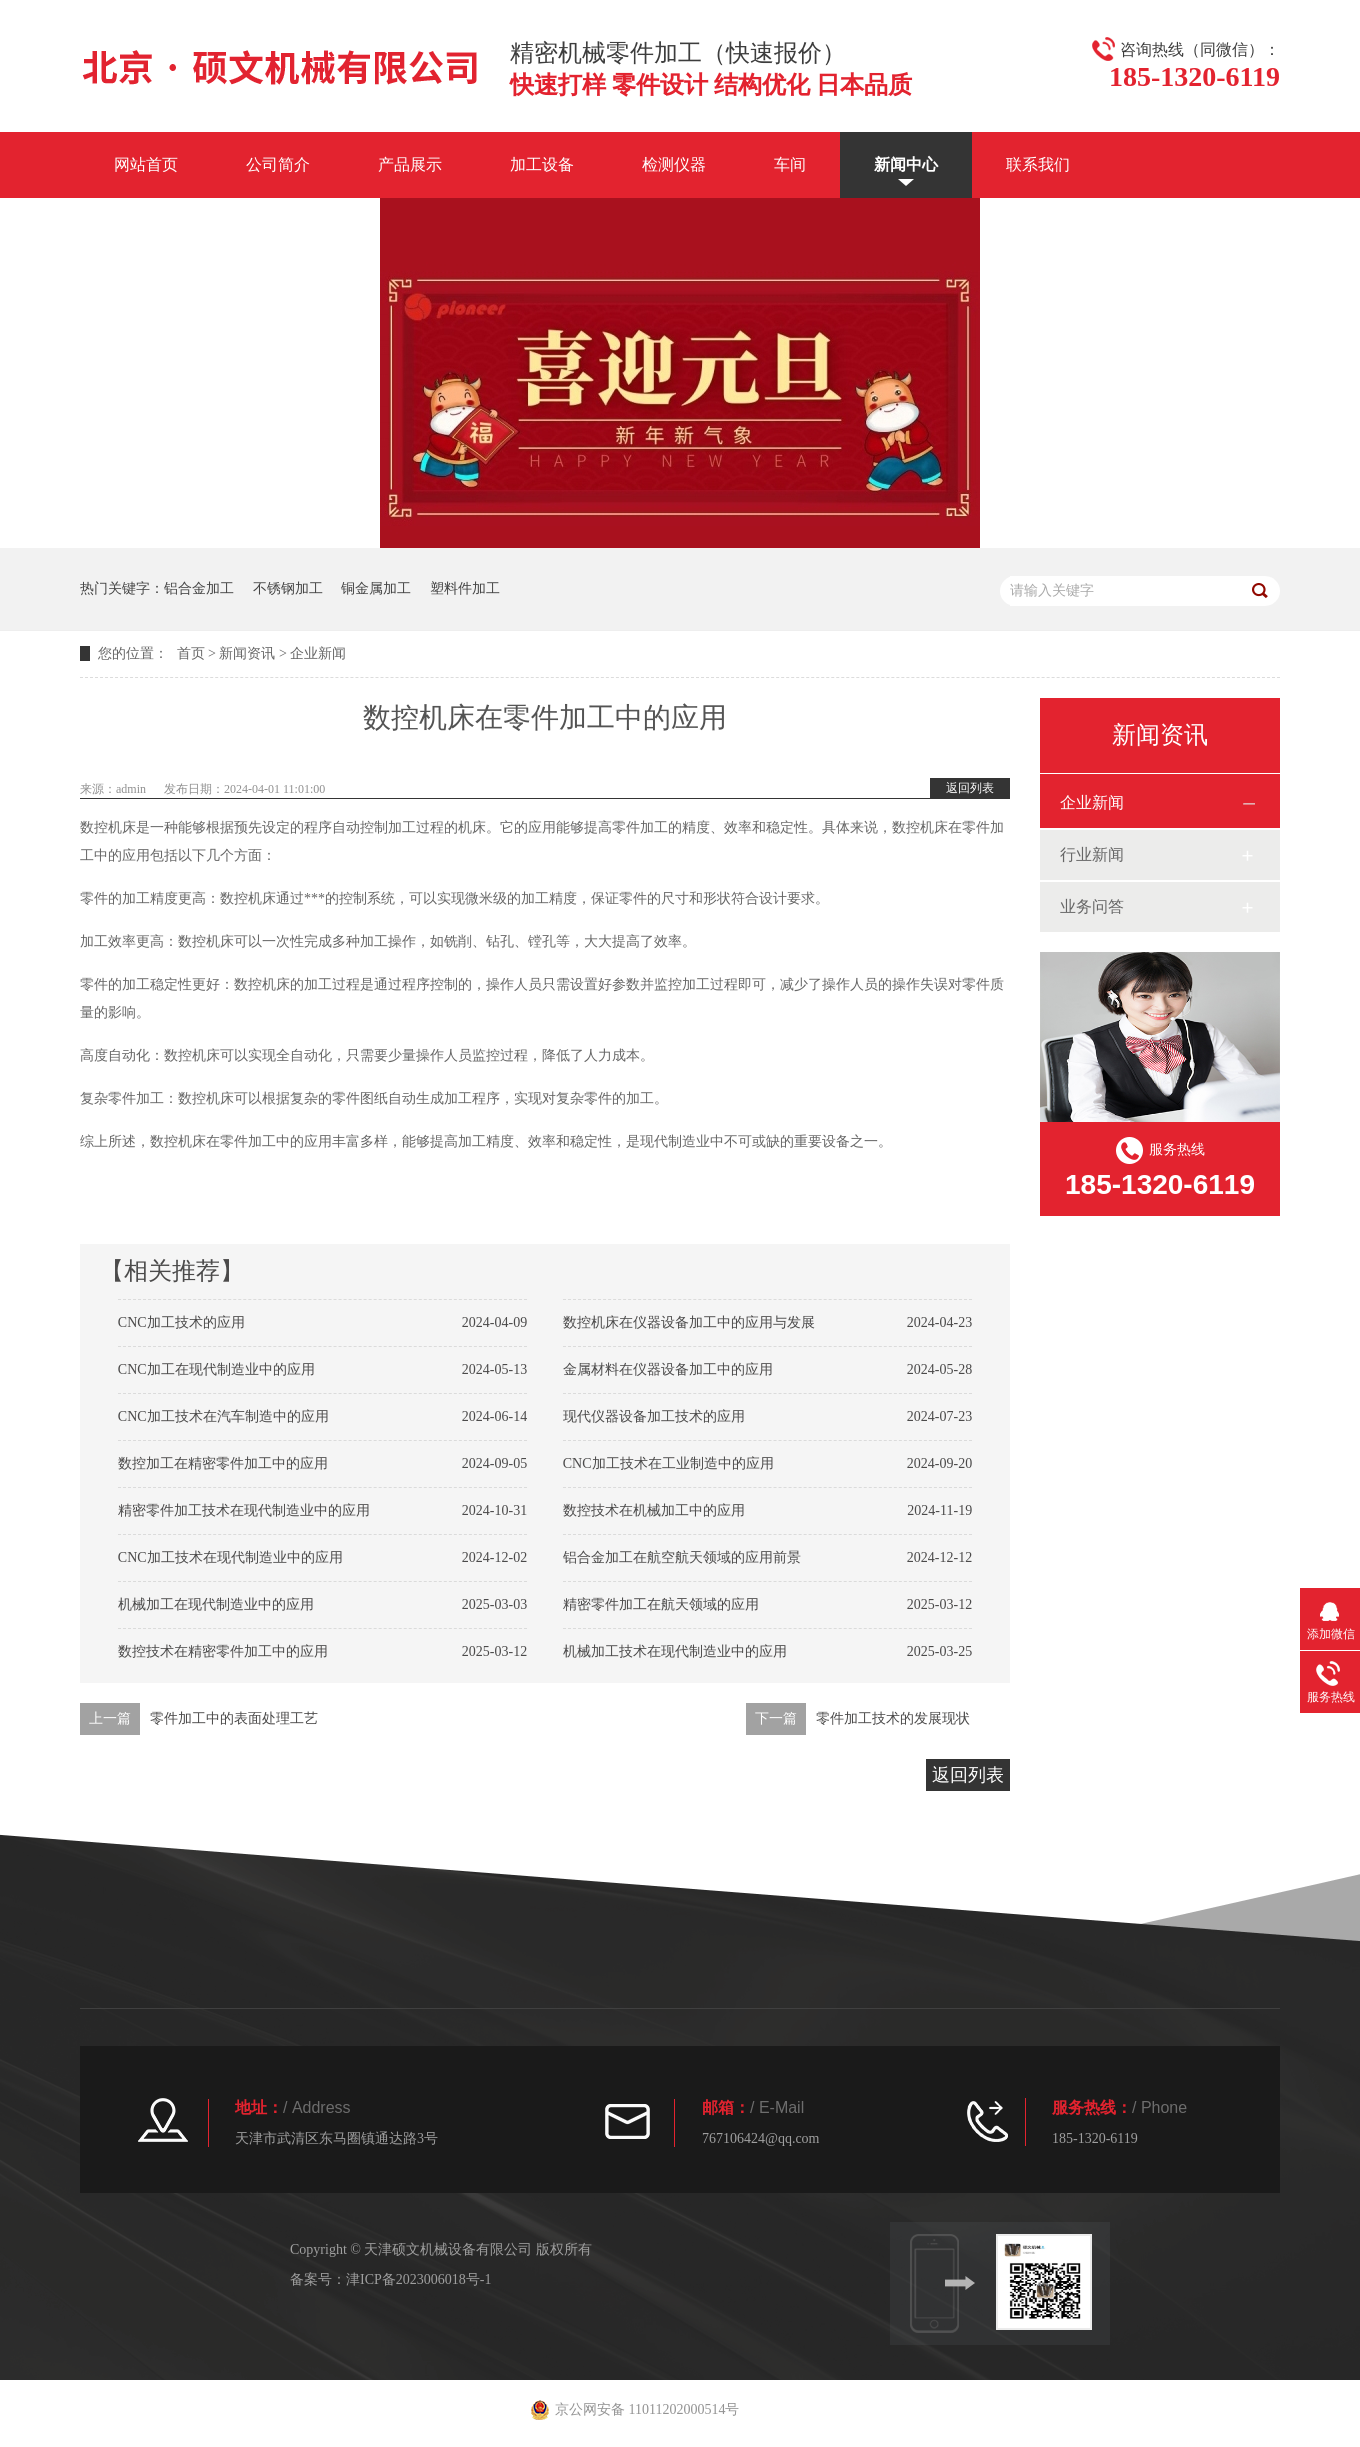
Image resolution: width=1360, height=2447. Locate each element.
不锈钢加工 (288, 588)
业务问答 (1092, 906)
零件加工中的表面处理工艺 (234, 1718)
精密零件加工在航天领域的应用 (661, 1604)
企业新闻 (318, 653)
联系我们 (1038, 164)
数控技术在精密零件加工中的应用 (223, 1651)
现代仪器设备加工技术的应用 (654, 1416)
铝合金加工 (199, 588)
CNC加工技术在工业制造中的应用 (668, 1463)
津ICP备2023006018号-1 (418, 2279)
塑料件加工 (465, 588)
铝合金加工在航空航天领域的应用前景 (682, 1557)
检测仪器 (674, 164)
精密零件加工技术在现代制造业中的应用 (244, 1510)
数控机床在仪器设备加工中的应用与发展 (689, 1322)
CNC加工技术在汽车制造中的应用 (223, 1416)
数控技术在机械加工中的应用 (654, 1510)
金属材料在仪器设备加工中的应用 (668, 1369)
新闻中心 (906, 164)
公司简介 (278, 164)
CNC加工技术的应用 (181, 1322)
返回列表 (970, 788)
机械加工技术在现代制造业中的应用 (675, 1651)
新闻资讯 (247, 653)
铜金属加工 (376, 588)
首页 (191, 653)
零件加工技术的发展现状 (893, 1718)
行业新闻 (1092, 854)
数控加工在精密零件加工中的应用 (223, 1463)
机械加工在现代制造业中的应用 (216, 1604)
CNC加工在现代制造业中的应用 (216, 1369)
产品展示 (410, 164)
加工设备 (542, 164)
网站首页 (146, 164)
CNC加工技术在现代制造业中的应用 (230, 1557)
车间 (790, 164)
